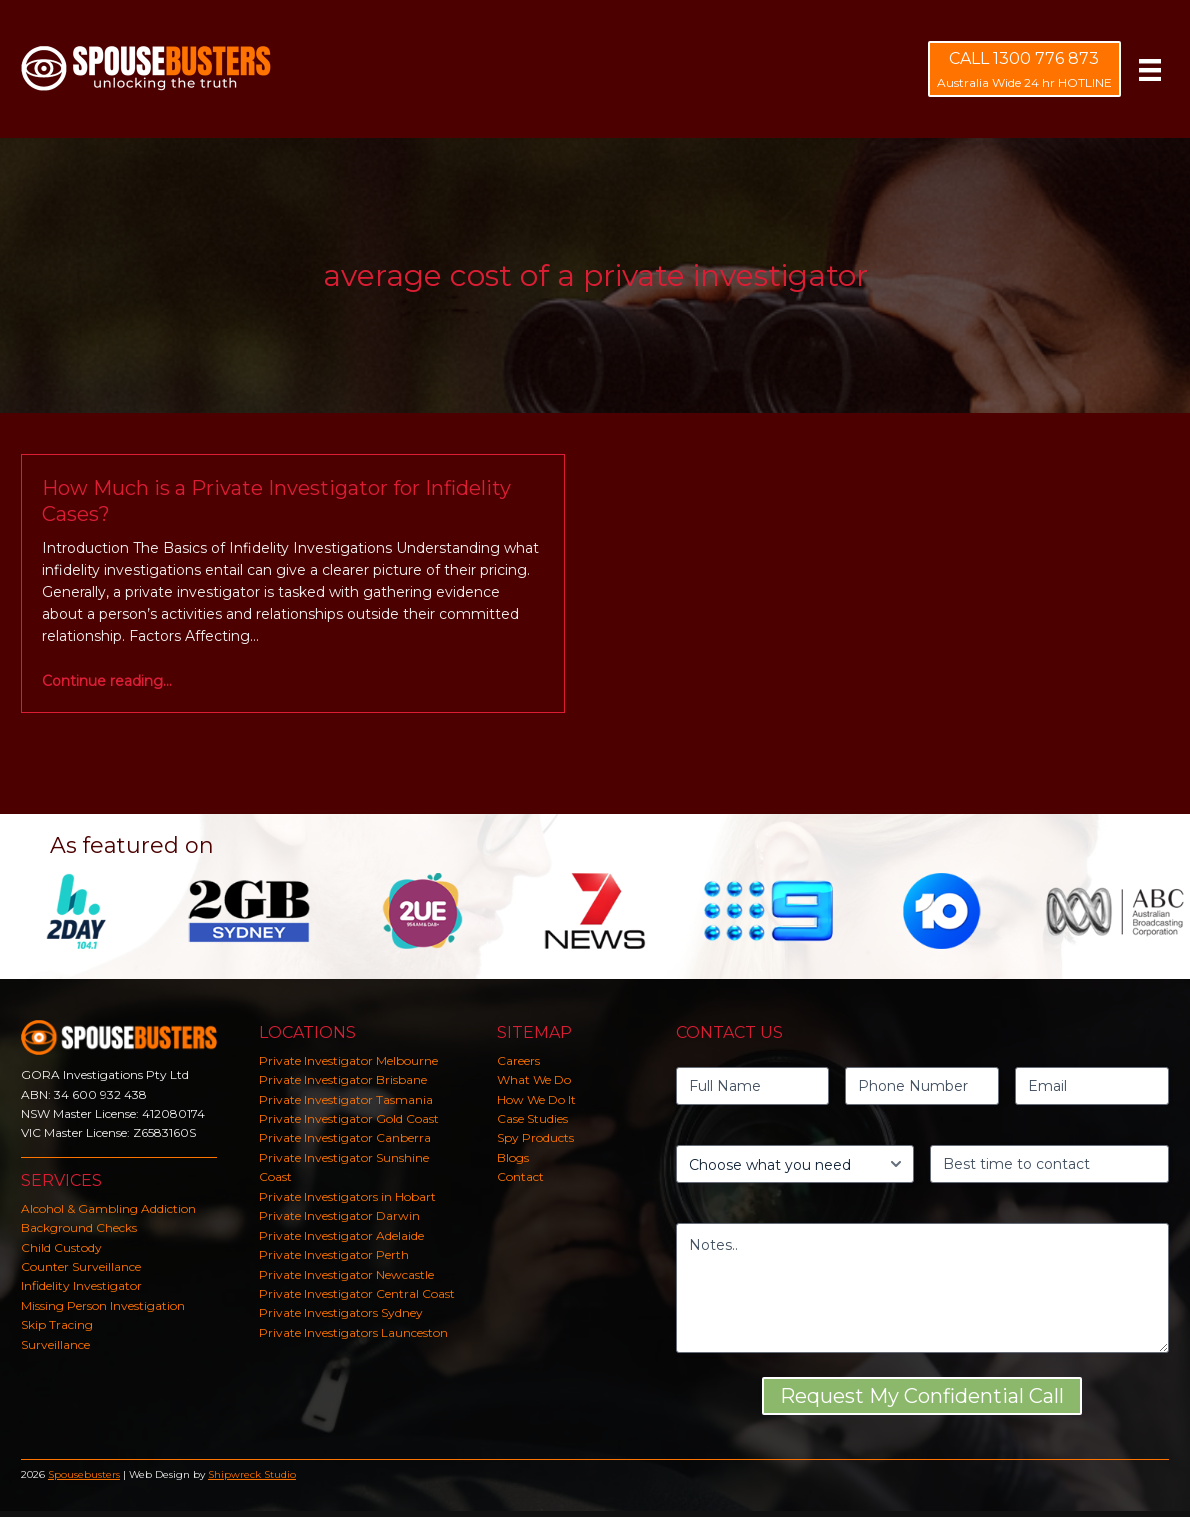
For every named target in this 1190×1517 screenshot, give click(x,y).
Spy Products (535, 1137)
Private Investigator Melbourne (348, 1060)
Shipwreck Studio (252, 1474)
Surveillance (55, 1344)
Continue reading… (107, 681)
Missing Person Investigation (103, 1305)
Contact (520, 1176)
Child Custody (61, 1247)
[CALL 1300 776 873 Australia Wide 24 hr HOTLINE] (1024, 69)
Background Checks (79, 1227)
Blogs (513, 1157)
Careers (518, 1060)
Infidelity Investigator (81, 1285)
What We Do (534, 1079)
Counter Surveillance (81, 1266)
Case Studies (532, 1118)
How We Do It (536, 1099)
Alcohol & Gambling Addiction (108, 1208)
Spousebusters (84, 1474)
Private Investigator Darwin (339, 1215)
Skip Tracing (57, 1324)
